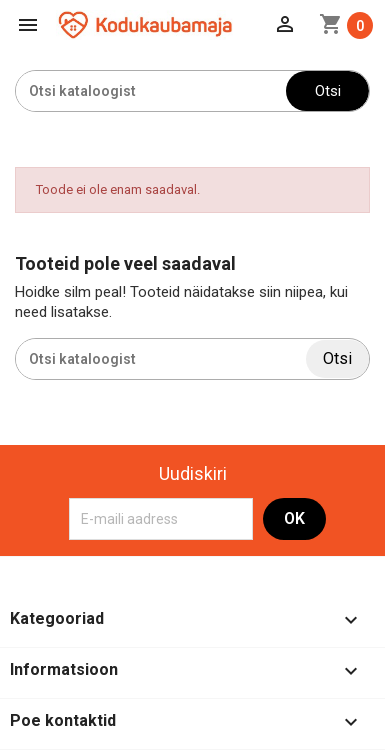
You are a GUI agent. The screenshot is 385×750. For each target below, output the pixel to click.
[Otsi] (151, 91)
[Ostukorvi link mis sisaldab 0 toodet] (346, 25)
